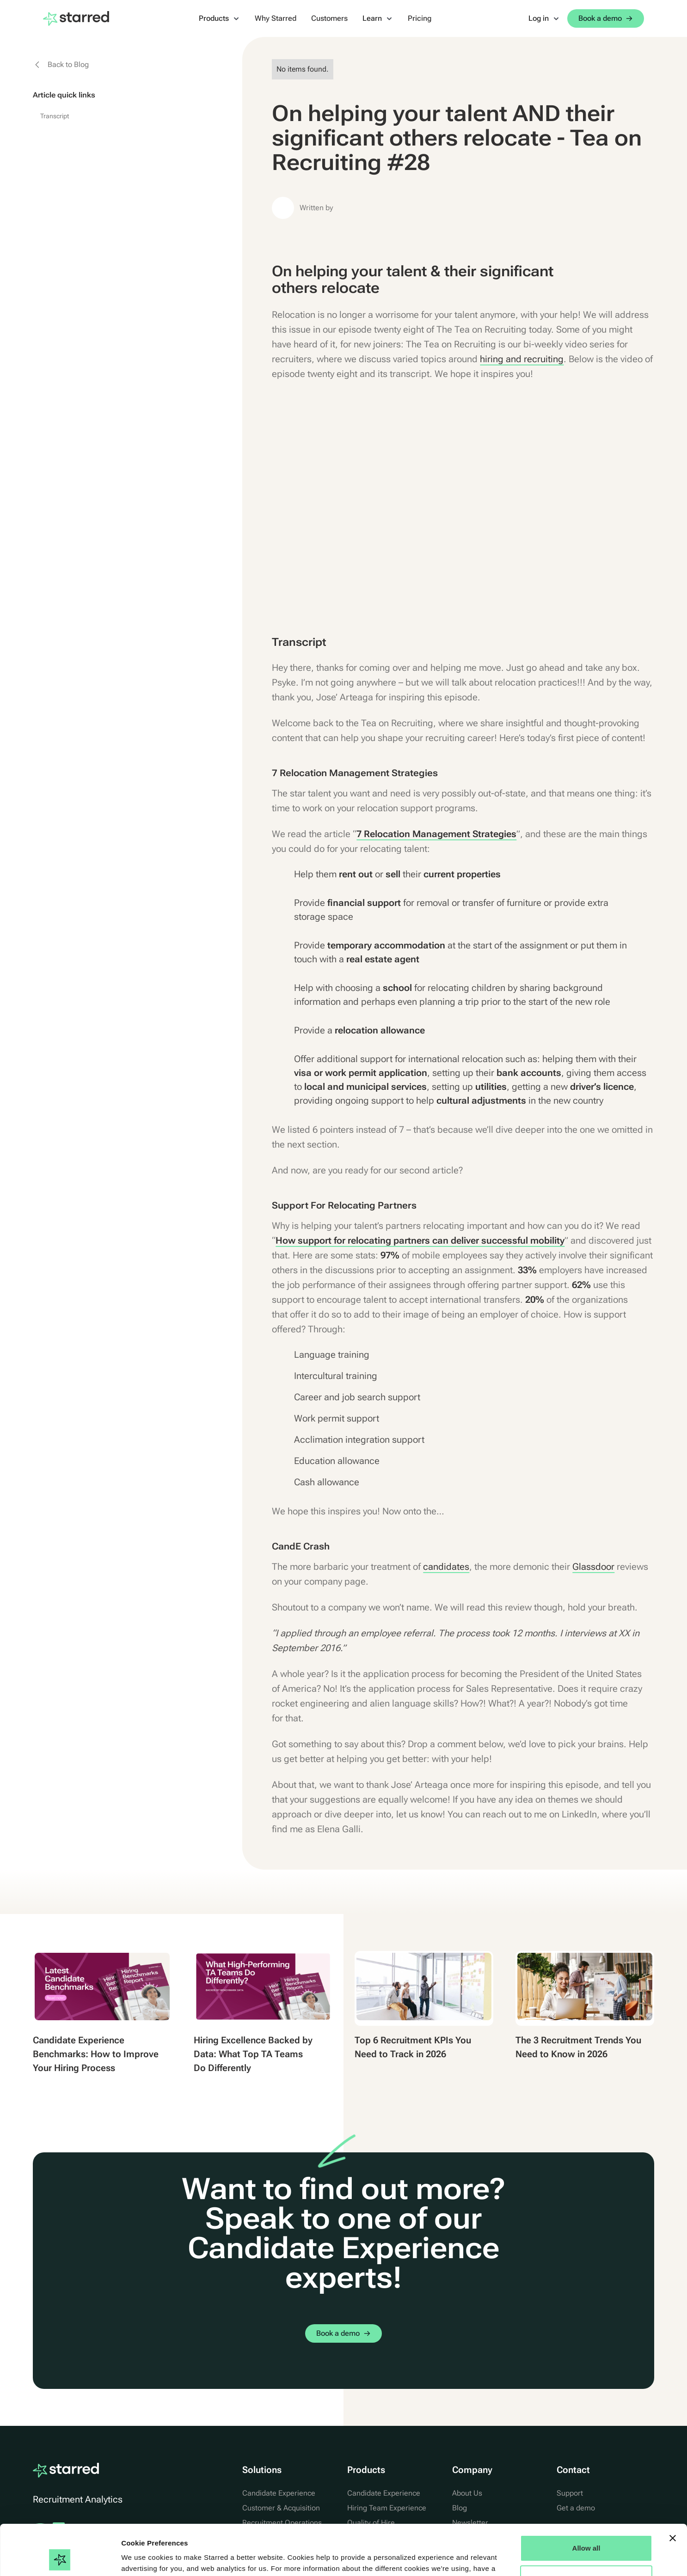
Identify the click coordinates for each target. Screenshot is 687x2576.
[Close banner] (672, 2491)
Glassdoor (593, 1566)
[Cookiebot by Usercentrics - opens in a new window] (59, 2558)
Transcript (54, 116)
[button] (219, 18)
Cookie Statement (189, 2532)
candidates (446, 1566)
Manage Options (586, 2531)
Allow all (586, 2501)
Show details (142, 2558)
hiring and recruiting (522, 359)
